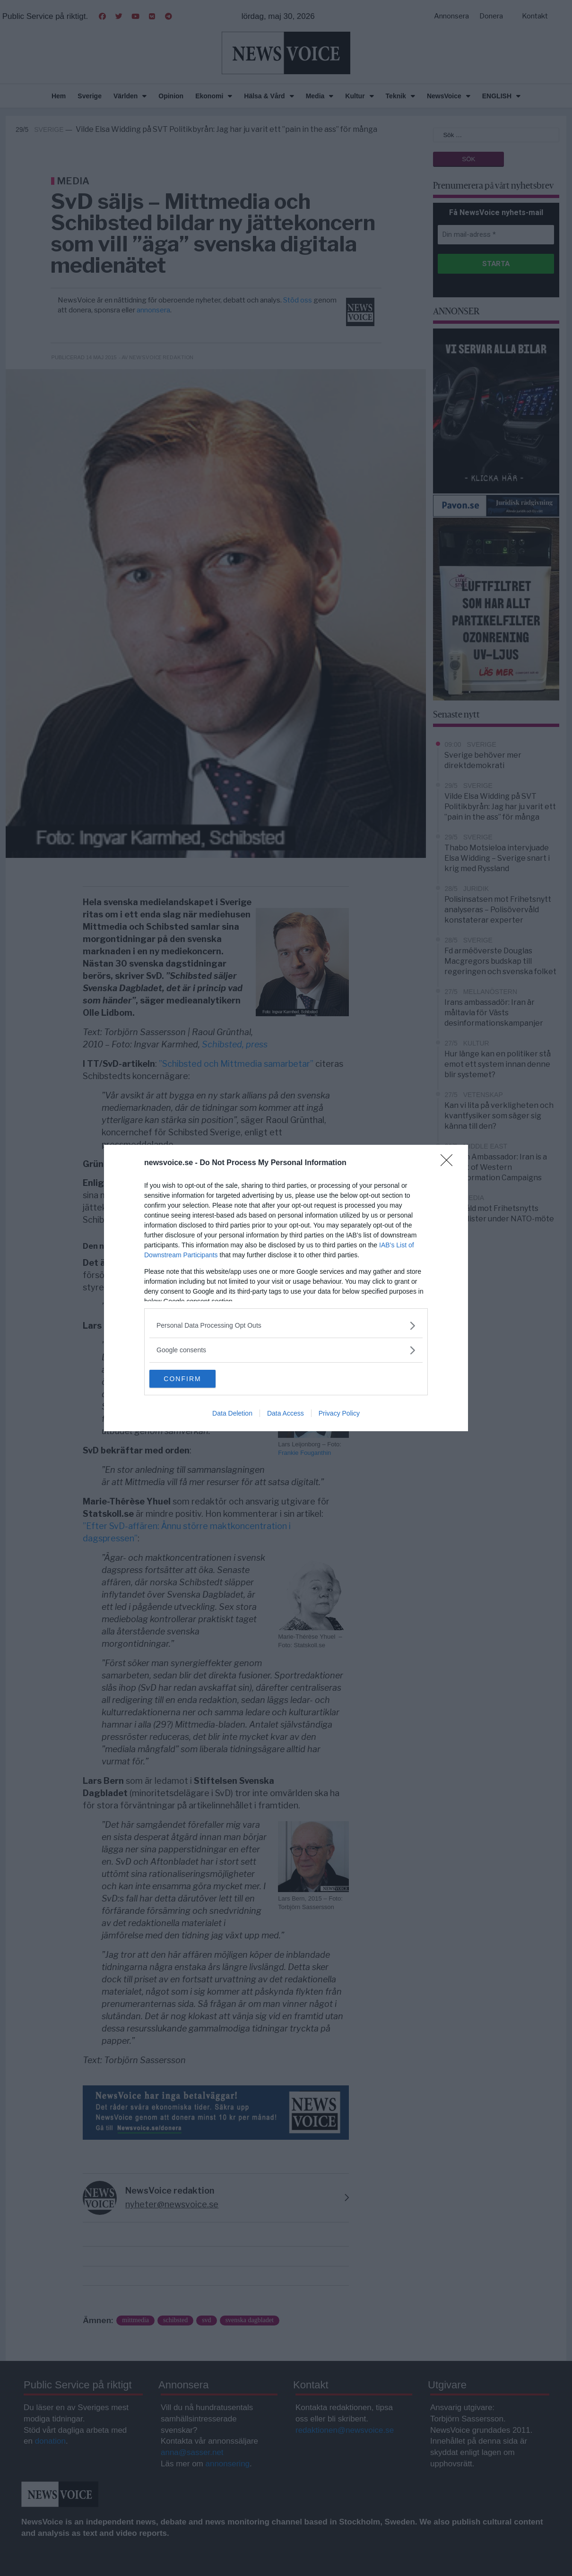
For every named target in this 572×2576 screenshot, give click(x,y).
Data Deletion (232, 1414)
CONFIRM (194, 1379)
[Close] (450, 1163)
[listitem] (286, 1325)
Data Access (285, 1414)
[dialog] (286, 1288)
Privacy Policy (339, 1414)
